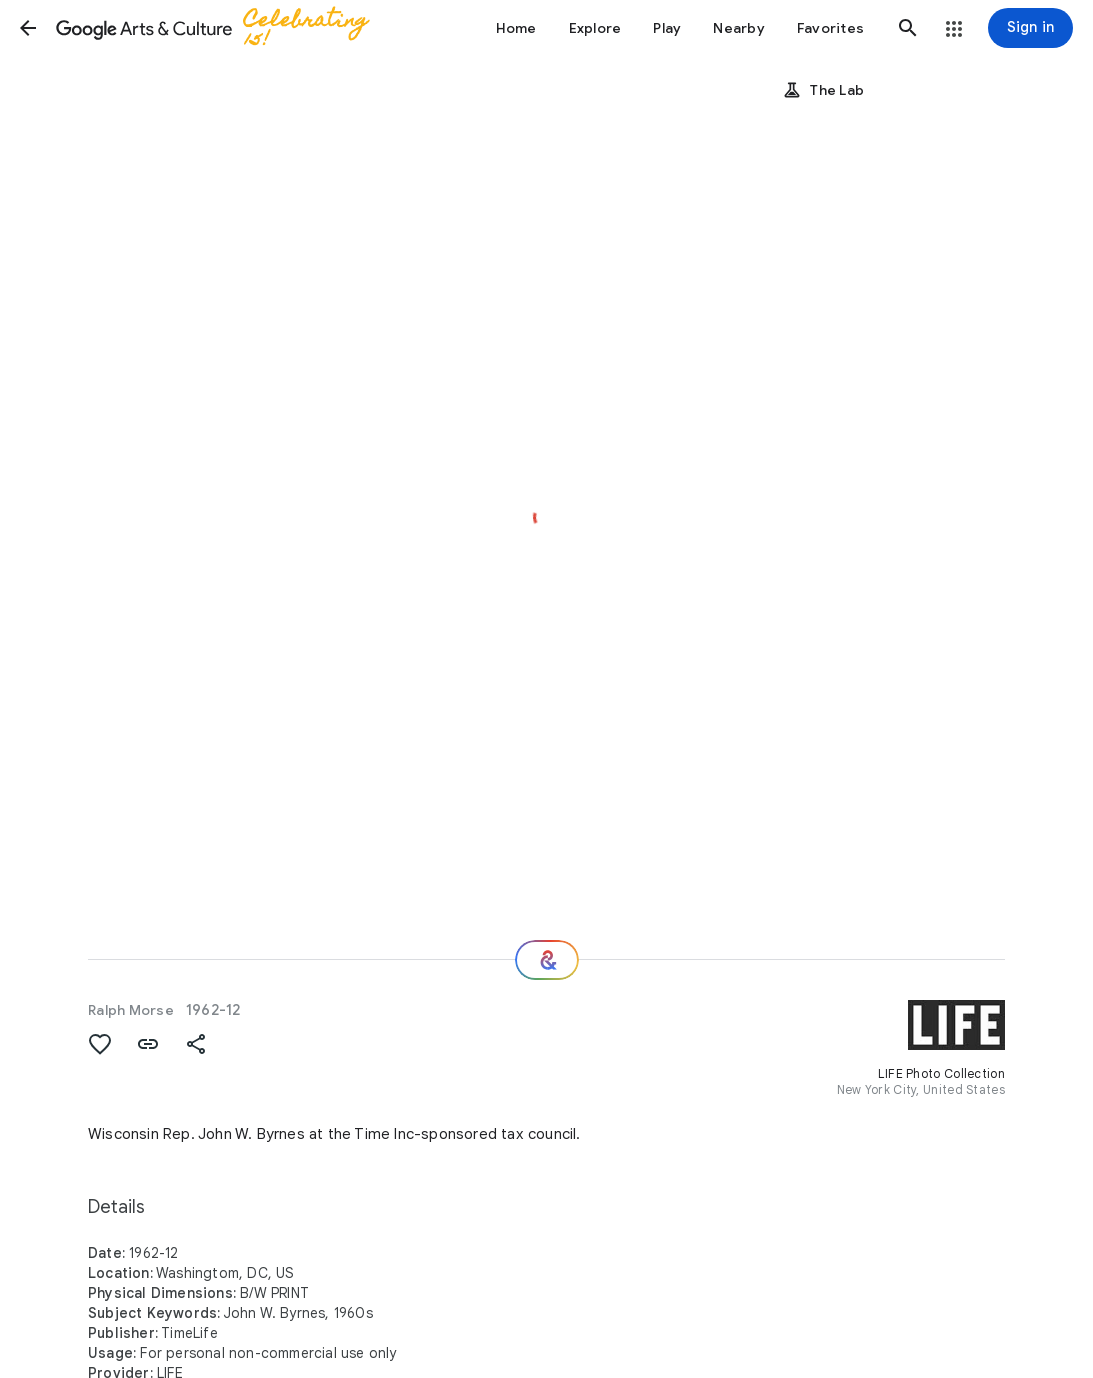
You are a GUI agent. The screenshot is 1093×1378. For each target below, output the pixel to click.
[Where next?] (547, 960)
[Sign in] (1030, 28)
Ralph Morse (131, 1010)
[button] (28, 28)
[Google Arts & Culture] (225, 28)
